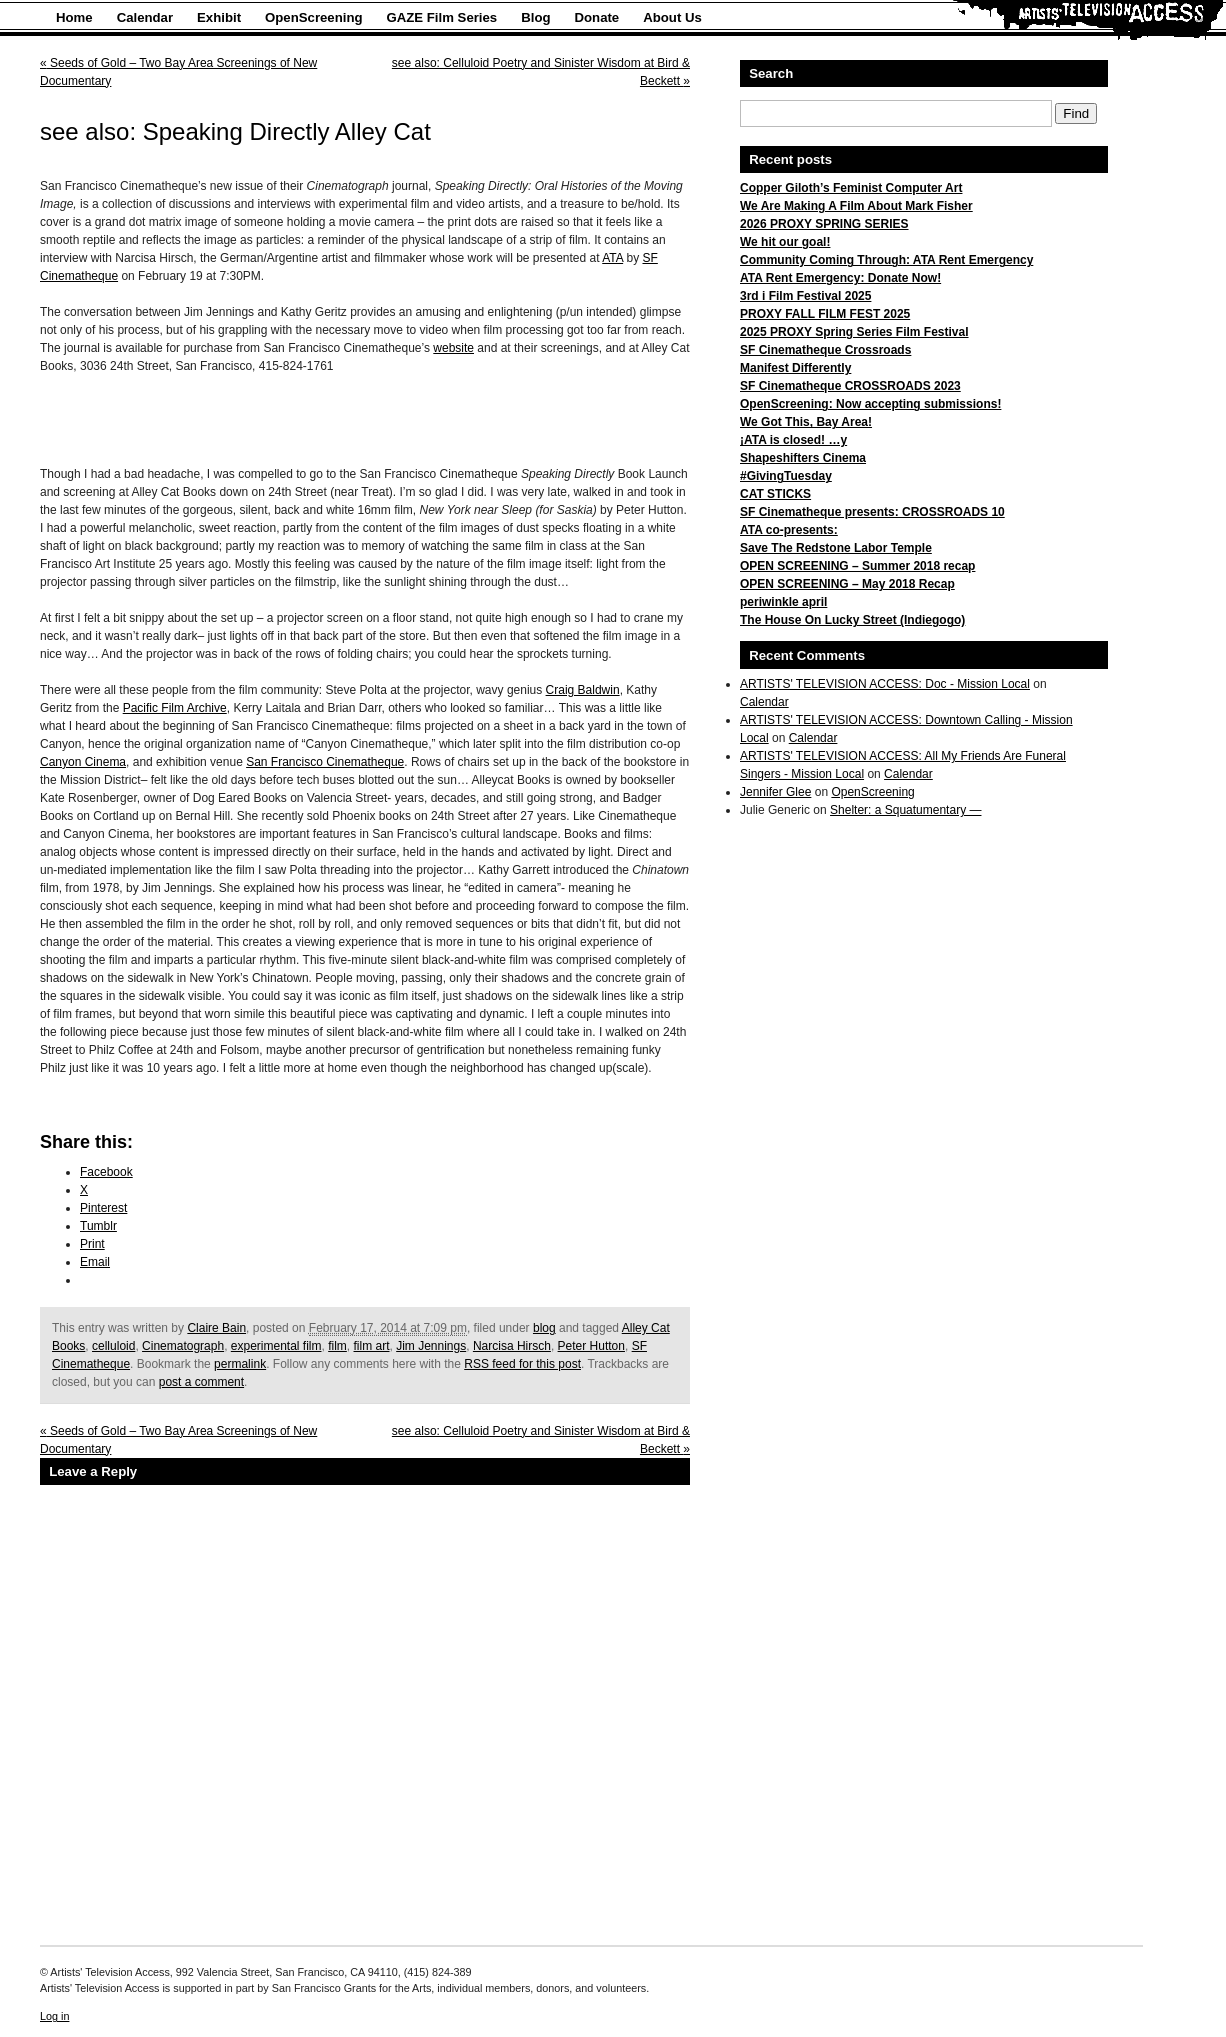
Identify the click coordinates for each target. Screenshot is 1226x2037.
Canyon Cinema (83, 762)
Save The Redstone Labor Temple (836, 548)
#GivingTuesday (786, 476)
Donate (597, 17)
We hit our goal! (785, 242)
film (337, 1346)
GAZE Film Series (442, 17)
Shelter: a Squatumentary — (905, 810)
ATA (612, 258)
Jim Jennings (431, 1346)
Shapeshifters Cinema (803, 458)
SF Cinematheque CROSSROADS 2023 (850, 386)
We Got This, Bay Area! (806, 422)
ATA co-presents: (789, 530)
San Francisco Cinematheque (325, 762)
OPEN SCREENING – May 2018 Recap (847, 584)
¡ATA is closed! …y (793, 440)
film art (372, 1346)
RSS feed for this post (522, 1364)
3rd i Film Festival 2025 (805, 296)
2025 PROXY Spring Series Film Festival (854, 332)
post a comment (201, 1382)
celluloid (113, 1346)
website (453, 348)
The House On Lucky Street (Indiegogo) (852, 620)
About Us (672, 17)
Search (771, 73)
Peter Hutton (591, 1346)
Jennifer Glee (775, 792)
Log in (54, 2016)
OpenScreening (313, 17)
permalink (240, 1364)
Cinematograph (183, 1346)
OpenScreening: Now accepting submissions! (870, 404)
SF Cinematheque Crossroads (825, 350)
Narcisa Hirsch (512, 1346)
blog (544, 1328)
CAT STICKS (775, 494)
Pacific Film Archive (175, 708)
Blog (535, 17)
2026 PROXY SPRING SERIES (824, 224)
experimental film (276, 1346)
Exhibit (219, 17)
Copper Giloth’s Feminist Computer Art (851, 188)
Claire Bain (216, 1328)
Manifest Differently (795, 368)
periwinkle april (783, 602)
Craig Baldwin (583, 690)
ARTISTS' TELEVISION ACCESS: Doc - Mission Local (885, 684)
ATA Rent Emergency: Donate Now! (840, 278)
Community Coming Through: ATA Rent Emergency (886, 260)
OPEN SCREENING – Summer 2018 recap (857, 566)
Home (74, 17)
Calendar (145, 17)
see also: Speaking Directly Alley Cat (235, 131)
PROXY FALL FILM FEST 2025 (825, 314)
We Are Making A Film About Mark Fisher (856, 206)
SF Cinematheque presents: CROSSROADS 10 (872, 512)
